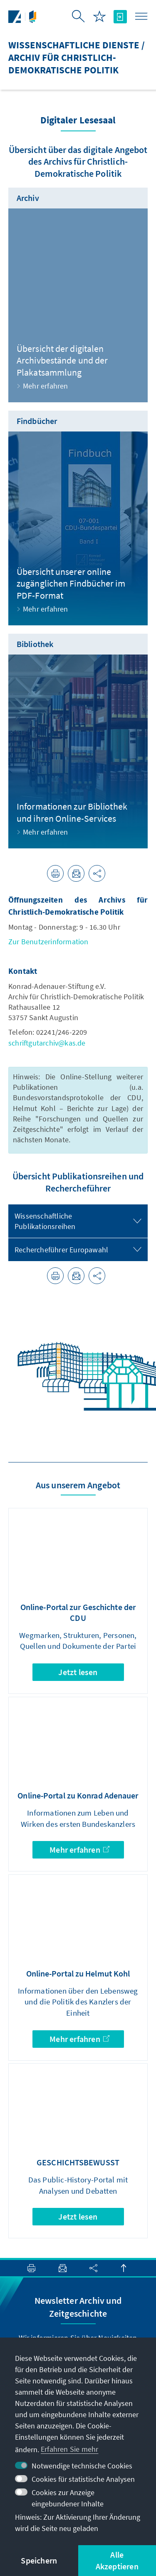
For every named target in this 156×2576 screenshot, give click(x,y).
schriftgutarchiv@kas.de (47, 1043)
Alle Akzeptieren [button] (117, 2560)
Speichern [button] (39, 2560)
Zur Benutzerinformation (48, 941)
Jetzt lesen (77, 1672)
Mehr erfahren (79, 1849)
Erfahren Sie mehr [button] (69, 2449)
